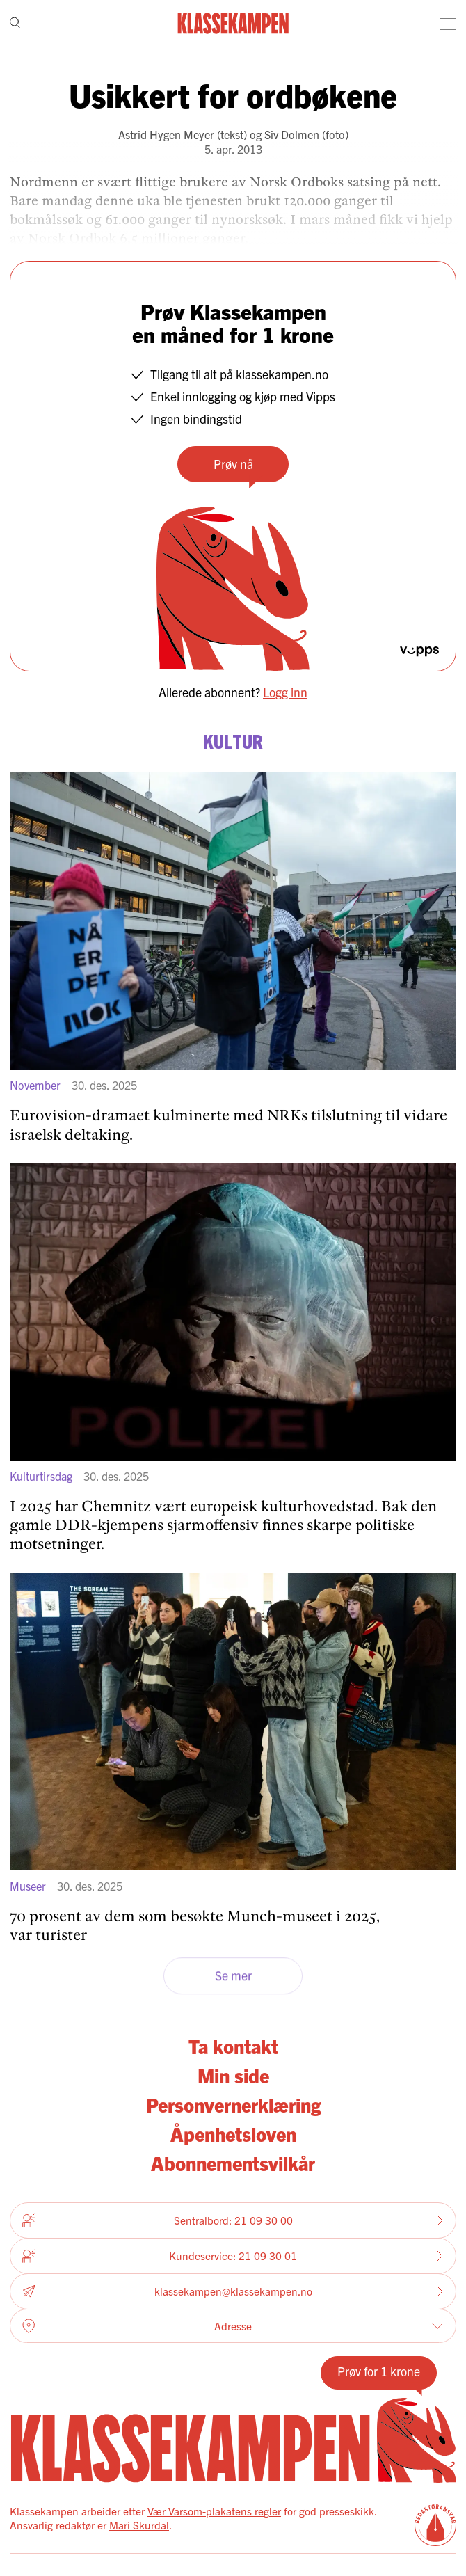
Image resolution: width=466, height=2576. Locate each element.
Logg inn (285, 692)
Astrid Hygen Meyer (166, 134)
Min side (233, 2075)
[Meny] (448, 23)
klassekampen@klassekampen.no (233, 2291)
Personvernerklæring (233, 2104)
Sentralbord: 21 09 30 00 (233, 2220)
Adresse (232, 2326)
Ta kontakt (233, 2046)
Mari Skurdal (139, 2524)
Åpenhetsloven (233, 2133)
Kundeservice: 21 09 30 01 (233, 2256)
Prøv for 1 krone (378, 2371)
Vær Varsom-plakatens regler (214, 2511)
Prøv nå (233, 464)
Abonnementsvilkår (233, 2163)
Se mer (233, 1976)
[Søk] (15, 24)
